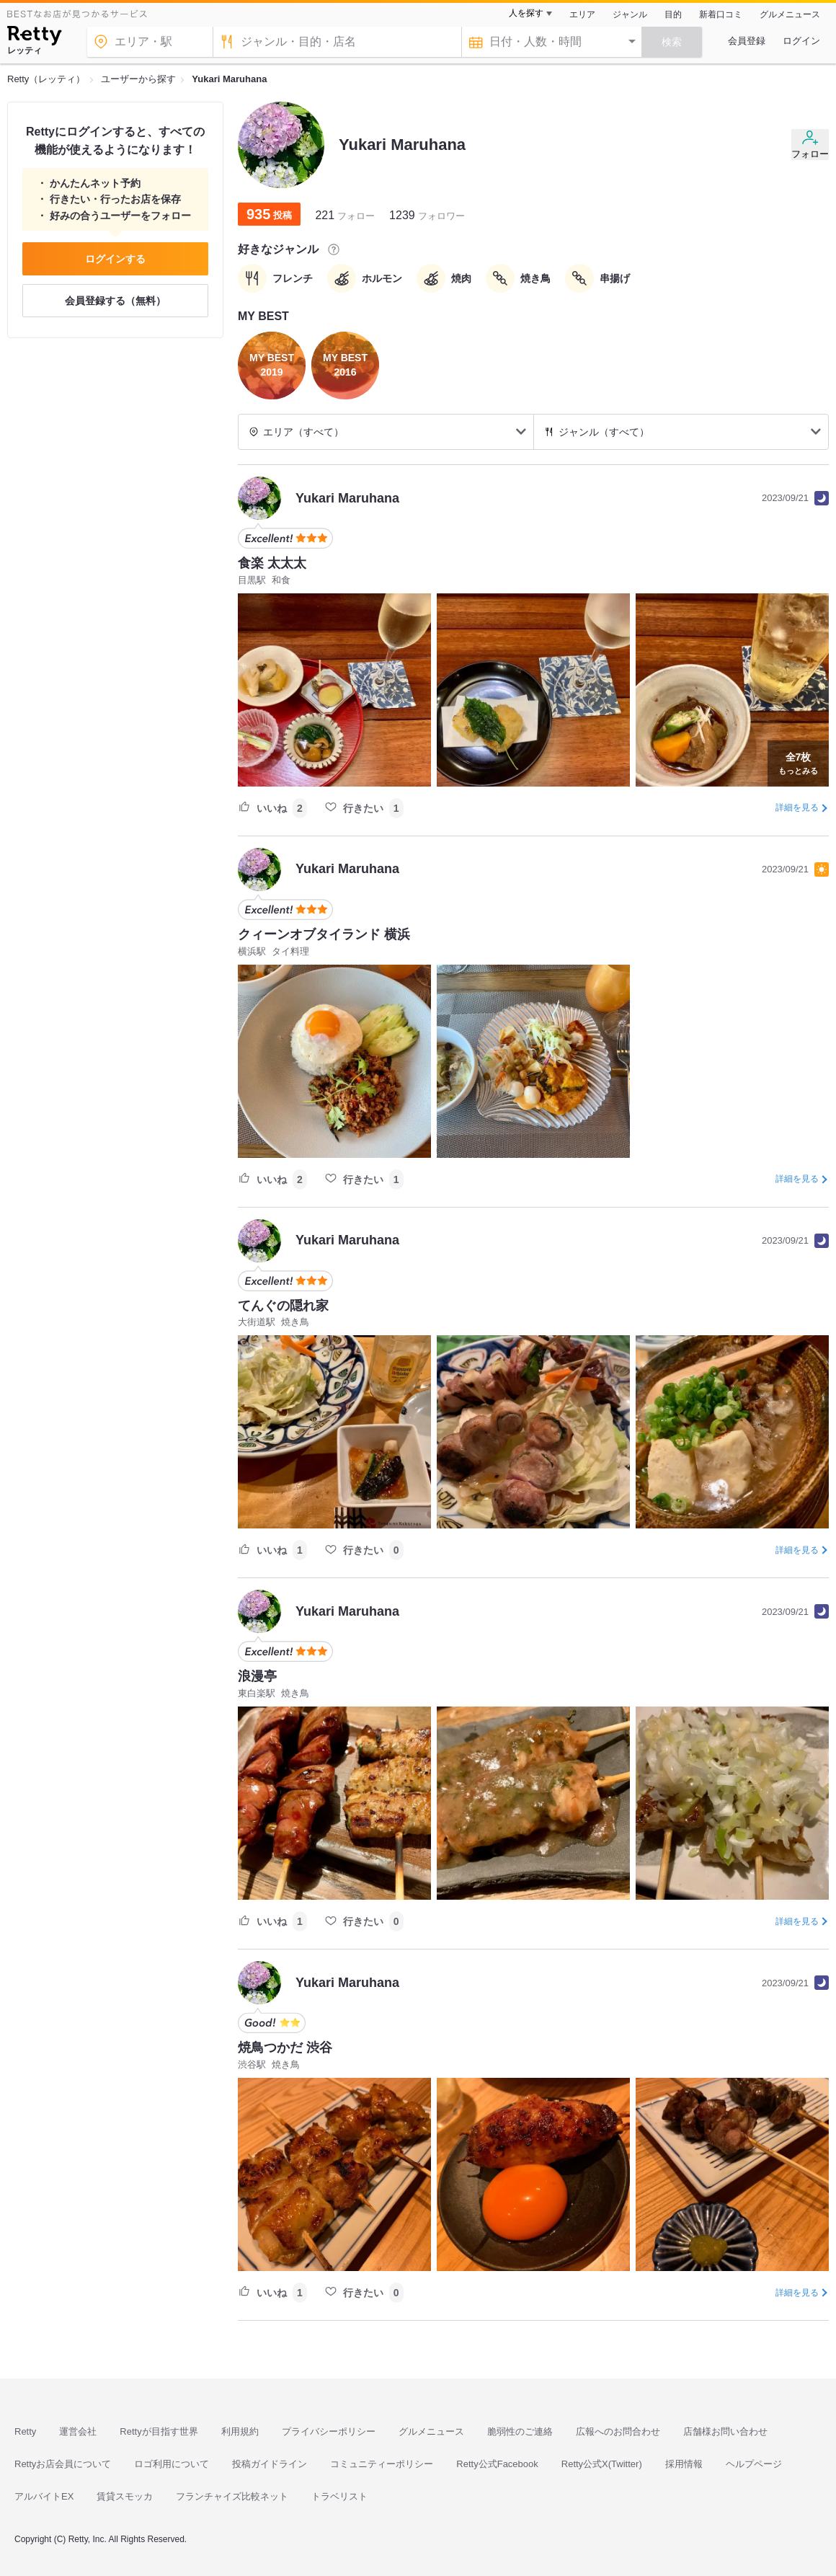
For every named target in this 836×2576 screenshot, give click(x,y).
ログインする (115, 259)
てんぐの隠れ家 (283, 1305)
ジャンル (630, 14)
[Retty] (34, 37)
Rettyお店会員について (62, 2463)
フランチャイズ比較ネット (232, 2496)
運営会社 (78, 2431)
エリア (582, 14)
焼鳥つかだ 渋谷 (285, 2047)
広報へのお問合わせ (618, 2431)
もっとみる (798, 762)
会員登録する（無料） (115, 300)
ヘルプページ (754, 2463)
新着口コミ (720, 14)
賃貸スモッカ (125, 2496)
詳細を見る (797, 807)
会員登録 (746, 40)
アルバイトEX (44, 2496)
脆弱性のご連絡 (520, 2431)
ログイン (801, 40)
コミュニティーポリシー (381, 2463)
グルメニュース (790, 14)
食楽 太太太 (272, 563)
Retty (25, 2431)
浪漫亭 (257, 1676)
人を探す (526, 13)
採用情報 (684, 2463)
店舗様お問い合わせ (725, 2431)
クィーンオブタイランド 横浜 (324, 934)
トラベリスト (339, 2496)
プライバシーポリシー (328, 2431)
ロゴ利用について (171, 2463)
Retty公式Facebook (497, 2463)
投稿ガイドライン (269, 2463)
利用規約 (240, 2431)
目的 (673, 14)
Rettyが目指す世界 (158, 2431)
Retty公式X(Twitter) (601, 2463)
